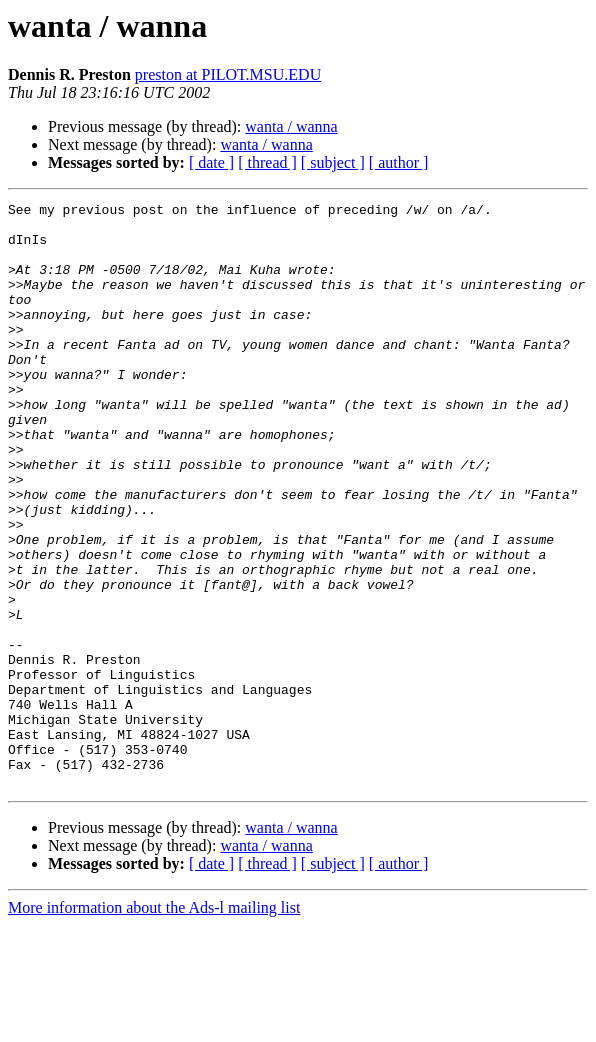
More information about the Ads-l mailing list (154, 1024)
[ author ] (399, 162)
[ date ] (211, 162)
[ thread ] (267, 162)
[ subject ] (333, 162)
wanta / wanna (291, 126)
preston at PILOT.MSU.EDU (228, 74)
